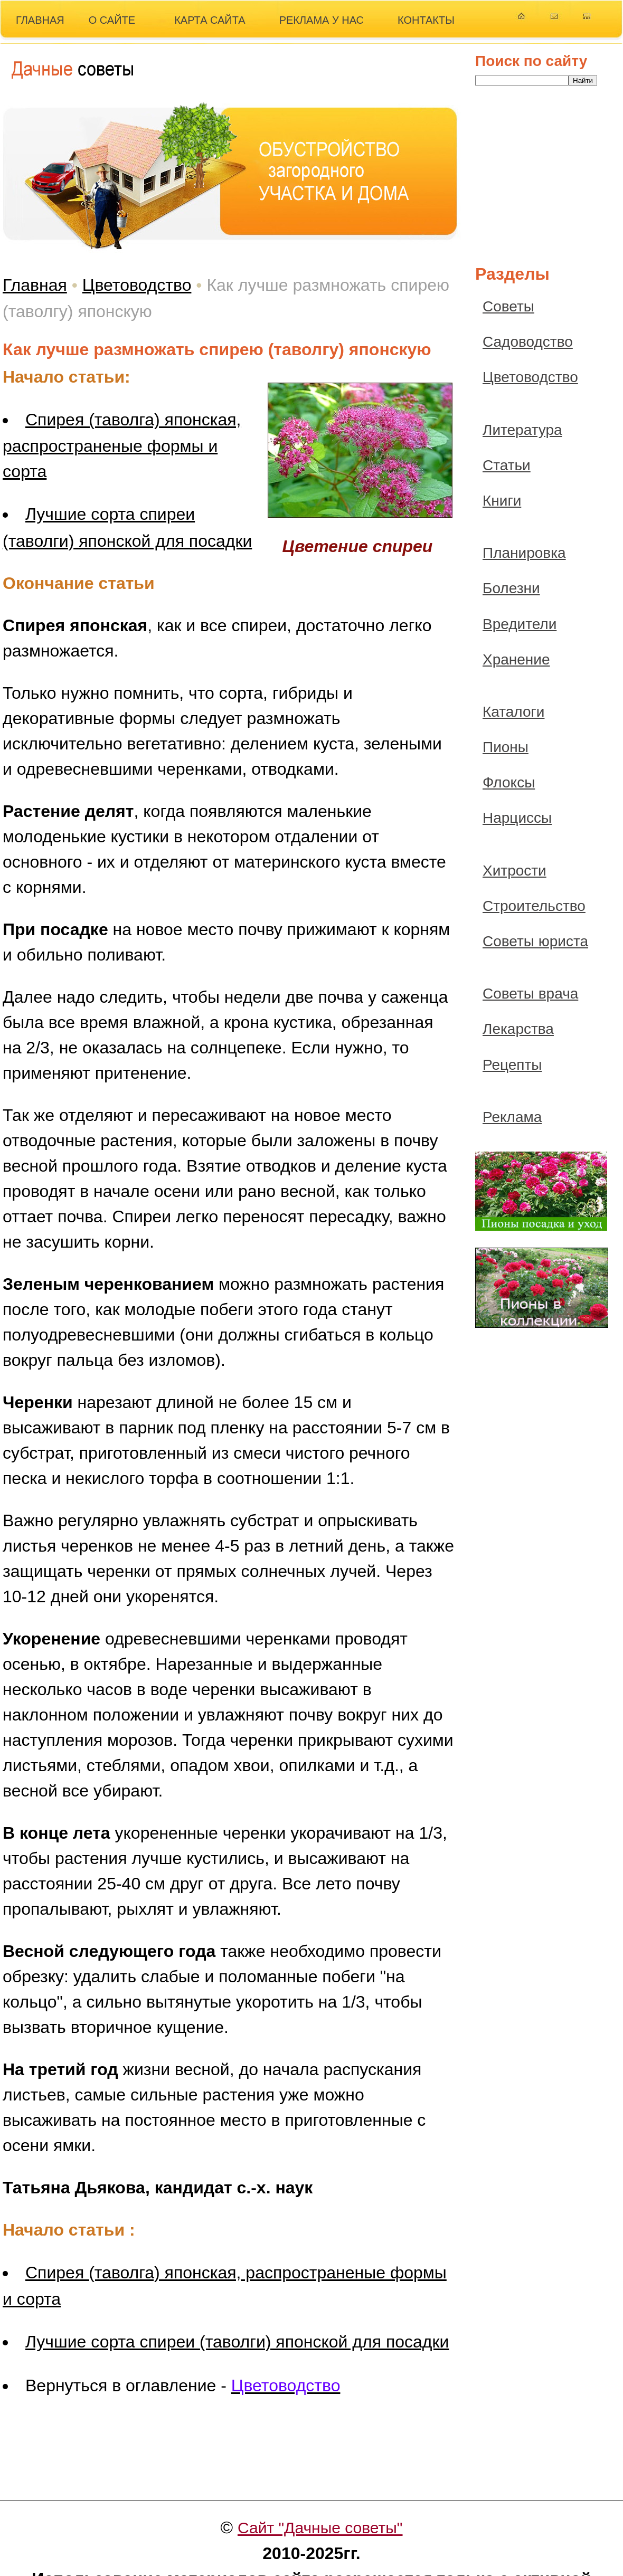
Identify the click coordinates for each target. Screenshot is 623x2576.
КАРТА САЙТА (210, 20)
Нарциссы (517, 818)
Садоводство (528, 342)
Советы (508, 306)
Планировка (524, 553)
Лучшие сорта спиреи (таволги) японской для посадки (237, 2341)
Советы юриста (535, 941)
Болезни (511, 588)
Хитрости (514, 870)
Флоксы (509, 782)
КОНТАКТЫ (426, 20)
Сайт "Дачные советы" (320, 2527)
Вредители (519, 624)
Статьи (507, 465)
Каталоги (513, 712)
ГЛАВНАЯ (40, 20)
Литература (522, 430)
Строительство (534, 906)
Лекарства (518, 1029)
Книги (502, 500)
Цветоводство (137, 284)
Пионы (505, 747)
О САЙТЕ (112, 20)
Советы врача (530, 993)
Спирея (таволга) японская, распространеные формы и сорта (122, 445)
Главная (35, 284)
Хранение (516, 659)
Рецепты (512, 1065)
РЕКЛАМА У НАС (321, 20)
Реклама (512, 1117)
